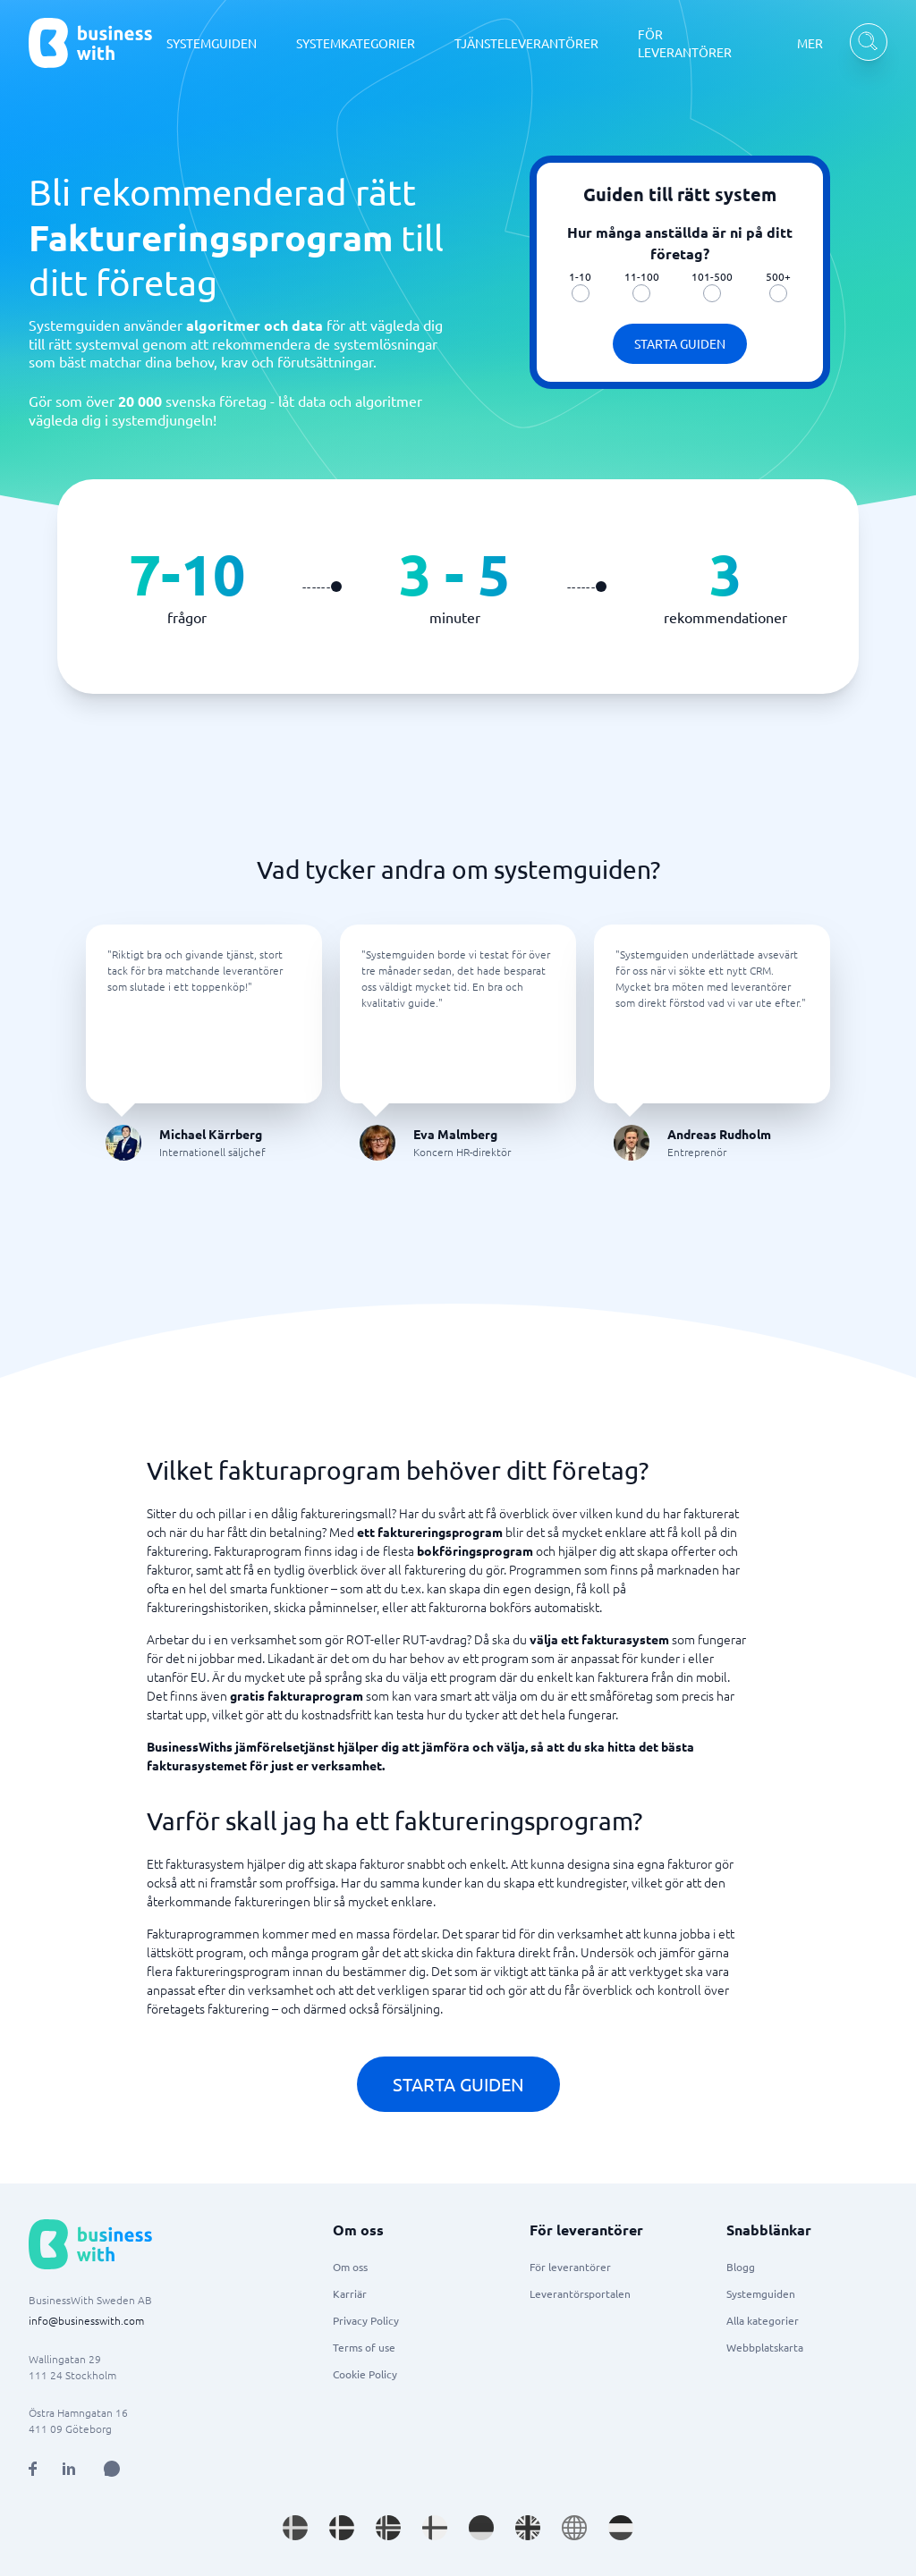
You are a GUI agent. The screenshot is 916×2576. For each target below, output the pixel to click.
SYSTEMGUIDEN (211, 43)
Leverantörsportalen (580, 2293)
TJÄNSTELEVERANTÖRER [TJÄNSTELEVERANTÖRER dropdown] (526, 43)
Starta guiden (679, 343)
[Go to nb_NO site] (388, 2527)
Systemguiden (760, 2293)
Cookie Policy (365, 2374)
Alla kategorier (762, 2320)
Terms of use (364, 2347)
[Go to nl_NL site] (620, 2527)
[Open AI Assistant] (112, 2468)
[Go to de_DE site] (481, 2527)
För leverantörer (570, 2266)
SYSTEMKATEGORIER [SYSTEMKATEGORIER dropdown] (355, 43)
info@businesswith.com (86, 2320)
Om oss (350, 2266)
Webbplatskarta (764, 2347)
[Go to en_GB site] (527, 2527)
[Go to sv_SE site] (295, 2527)
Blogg (740, 2266)
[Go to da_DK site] (341, 2527)
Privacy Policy (366, 2320)
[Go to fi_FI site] (434, 2527)
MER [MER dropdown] (810, 43)
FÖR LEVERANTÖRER (685, 43)
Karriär (350, 2293)
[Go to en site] (574, 2527)
